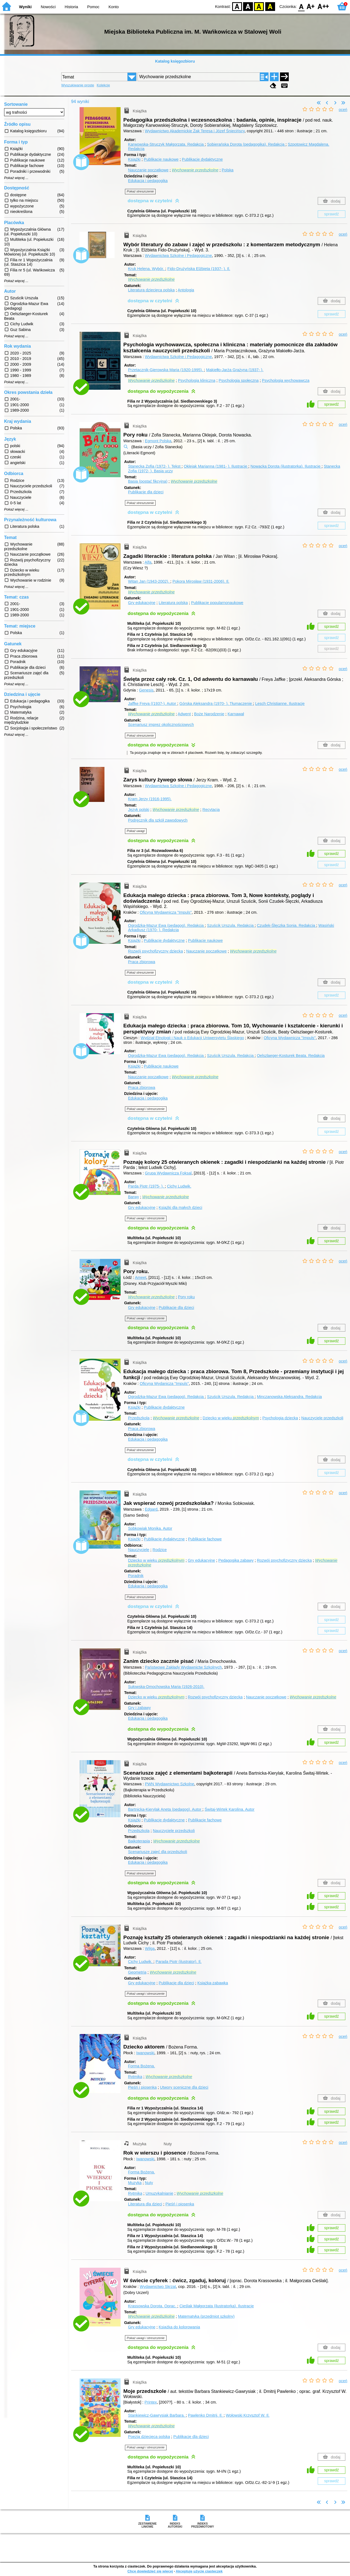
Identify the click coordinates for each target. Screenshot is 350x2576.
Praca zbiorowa (141, 962)
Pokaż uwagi (136, 831)
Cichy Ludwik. (179, 1186)
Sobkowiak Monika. (150, 1528)
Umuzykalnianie (159, 2193)
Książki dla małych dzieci (180, 1207)
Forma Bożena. (141, 2066)
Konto (114, 7)
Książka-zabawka (212, 1983)
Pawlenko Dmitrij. (205, 2415)
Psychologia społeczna (238, 380)
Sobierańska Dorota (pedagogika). (246, 144)
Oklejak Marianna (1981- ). (216, 466)
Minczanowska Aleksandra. (289, 1396)
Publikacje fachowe (204, 1539)
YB (259, 6)
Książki (134, 159)
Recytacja (211, 809)
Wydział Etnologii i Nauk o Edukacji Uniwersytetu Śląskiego (192, 1038)
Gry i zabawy (139, 1707)
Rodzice (160, 1550)
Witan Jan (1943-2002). (149, 581)
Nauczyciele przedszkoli (322, 1418)
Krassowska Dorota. (152, 2306)
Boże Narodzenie (209, 714)
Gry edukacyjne (141, 602)
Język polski (138, 809)
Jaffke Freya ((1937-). (152, 703)
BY (270, 6)
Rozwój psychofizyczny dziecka (155, 951)
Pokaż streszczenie (140, 191)
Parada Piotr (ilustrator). (179, 1961)
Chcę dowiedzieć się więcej (150, 2571)
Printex (151, 2402)
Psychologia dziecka (280, 1418)
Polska (228, 170)
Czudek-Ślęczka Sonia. (286, 925)
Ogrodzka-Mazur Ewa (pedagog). (166, 925)
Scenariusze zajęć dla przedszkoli (157, 1852)
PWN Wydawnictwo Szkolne (169, 1784)
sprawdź (331, 214)
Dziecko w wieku (231, 1418)
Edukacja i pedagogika (148, 180)
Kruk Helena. (146, 268)
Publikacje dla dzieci (146, 492)
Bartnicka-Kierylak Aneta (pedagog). (165, 1809)
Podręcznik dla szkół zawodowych (158, 820)
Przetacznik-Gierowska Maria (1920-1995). (166, 370)
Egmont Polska (158, 441)
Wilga (150, 1948)
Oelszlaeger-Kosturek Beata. (291, 1055)
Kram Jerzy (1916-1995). (149, 799)
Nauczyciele (138, 1550)
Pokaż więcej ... (16, 178)
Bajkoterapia (139, 1841)
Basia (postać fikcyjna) (147, 481)
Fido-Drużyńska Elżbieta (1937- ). (198, 268)
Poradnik (136, 1575)
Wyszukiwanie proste (77, 85)
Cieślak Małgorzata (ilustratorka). (216, 2306)
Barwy (133, 1197)
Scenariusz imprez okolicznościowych (161, 724)
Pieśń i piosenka (142, 2087)
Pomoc (93, 7)
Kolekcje (103, 85)
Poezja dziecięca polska (149, 2436)
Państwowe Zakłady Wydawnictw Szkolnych (183, 1667)
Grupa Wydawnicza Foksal (168, 1173)
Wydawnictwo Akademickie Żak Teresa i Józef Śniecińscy (195, 131)
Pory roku (186, 1297)
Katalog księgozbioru (175, 61)
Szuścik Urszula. (231, 925)
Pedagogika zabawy (236, 1560)
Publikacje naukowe (161, 159)
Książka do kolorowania (179, 2327)
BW (248, 6)
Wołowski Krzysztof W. (248, 2415)
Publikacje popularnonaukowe (217, 602)
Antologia (186, 290)
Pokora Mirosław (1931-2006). (201, 581)
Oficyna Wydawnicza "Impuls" (166, 912)
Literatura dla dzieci (145, 2204)
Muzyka (135, 2183)
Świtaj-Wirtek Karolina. (229, 1809)
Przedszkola (138, 1418)
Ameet (140, 1277)
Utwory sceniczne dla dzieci (184, 2087)
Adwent (184, 714)
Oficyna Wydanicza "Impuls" (164, 1383)
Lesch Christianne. (280, 703)
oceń (343, 109)
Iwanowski (145, 2053)
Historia (71, 7)
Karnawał (236, 714)
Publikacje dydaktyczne (202, 159)
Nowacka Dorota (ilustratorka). (286, 466)
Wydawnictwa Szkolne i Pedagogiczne (178, 255)
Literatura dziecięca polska (151, 290)
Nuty (149, 2183)
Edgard (151, 1509)
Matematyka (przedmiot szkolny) (206, 2316)
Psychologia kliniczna (196, 380)
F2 (323, 6)
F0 (301, 6)
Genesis (146, 690)
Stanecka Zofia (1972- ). (155, 466)
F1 (310, 6)
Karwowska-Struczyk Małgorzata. (166, 144)
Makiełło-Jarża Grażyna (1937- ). (235, 370)
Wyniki (25, 7)
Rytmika (135, 2076)
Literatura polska (173, 602)
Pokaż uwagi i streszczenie (146, 1108)
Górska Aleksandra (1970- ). (216, 703)
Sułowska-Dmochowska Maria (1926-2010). (166, 1686)
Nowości (48, 7)
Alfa (148, 562)
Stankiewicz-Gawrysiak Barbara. (157, 2415)
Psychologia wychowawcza (286, 380)
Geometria (137, 1972)
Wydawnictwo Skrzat (158, 2286)
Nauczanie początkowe (148, 170)
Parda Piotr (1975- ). (146, 1186)
